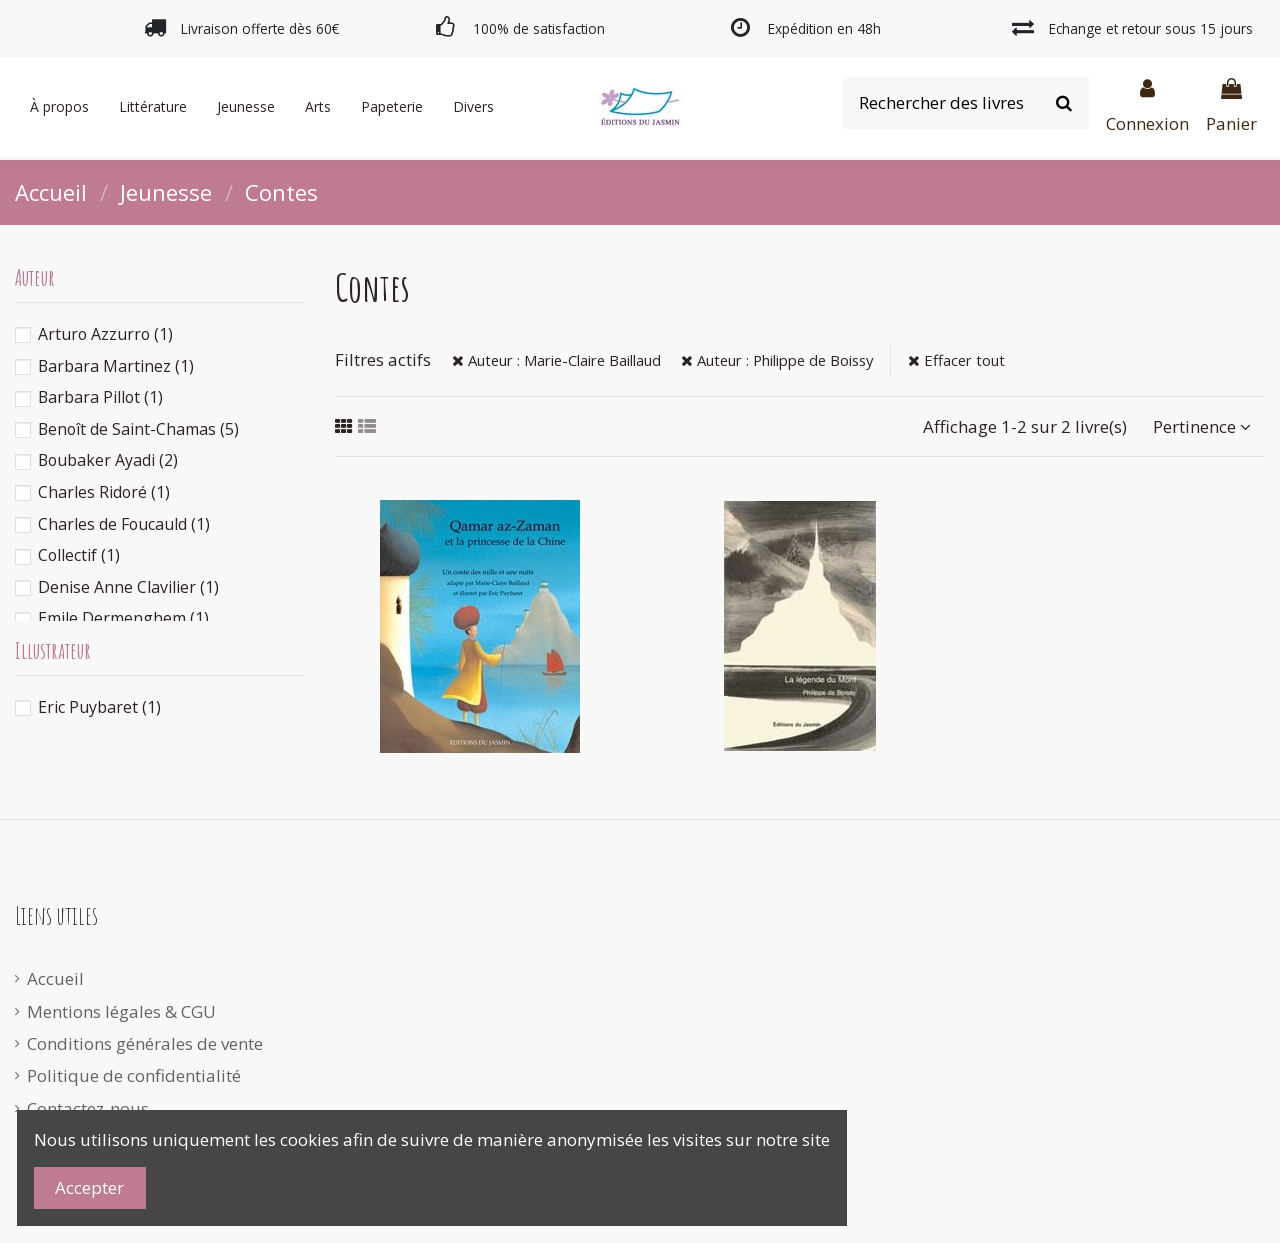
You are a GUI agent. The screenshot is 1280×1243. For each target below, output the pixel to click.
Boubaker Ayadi (108, 460)
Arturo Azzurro (105, 334)
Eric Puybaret (99, 707)
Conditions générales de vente (145, 1043)
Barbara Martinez (116, 366)
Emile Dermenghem (123, 618)
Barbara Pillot (100, 397)
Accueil (55, 978)
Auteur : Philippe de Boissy (777, 360)
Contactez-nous (88, 1108)
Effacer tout (956, 360)
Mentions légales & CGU (121, 1011)
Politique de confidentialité (134, 1075)
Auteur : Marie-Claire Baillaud (556, 360)
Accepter (89, 1187)
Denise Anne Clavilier (128, 587)
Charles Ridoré (104, 492)
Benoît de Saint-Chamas (138, 429)
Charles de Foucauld (124, 524)
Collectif (79, 555)
